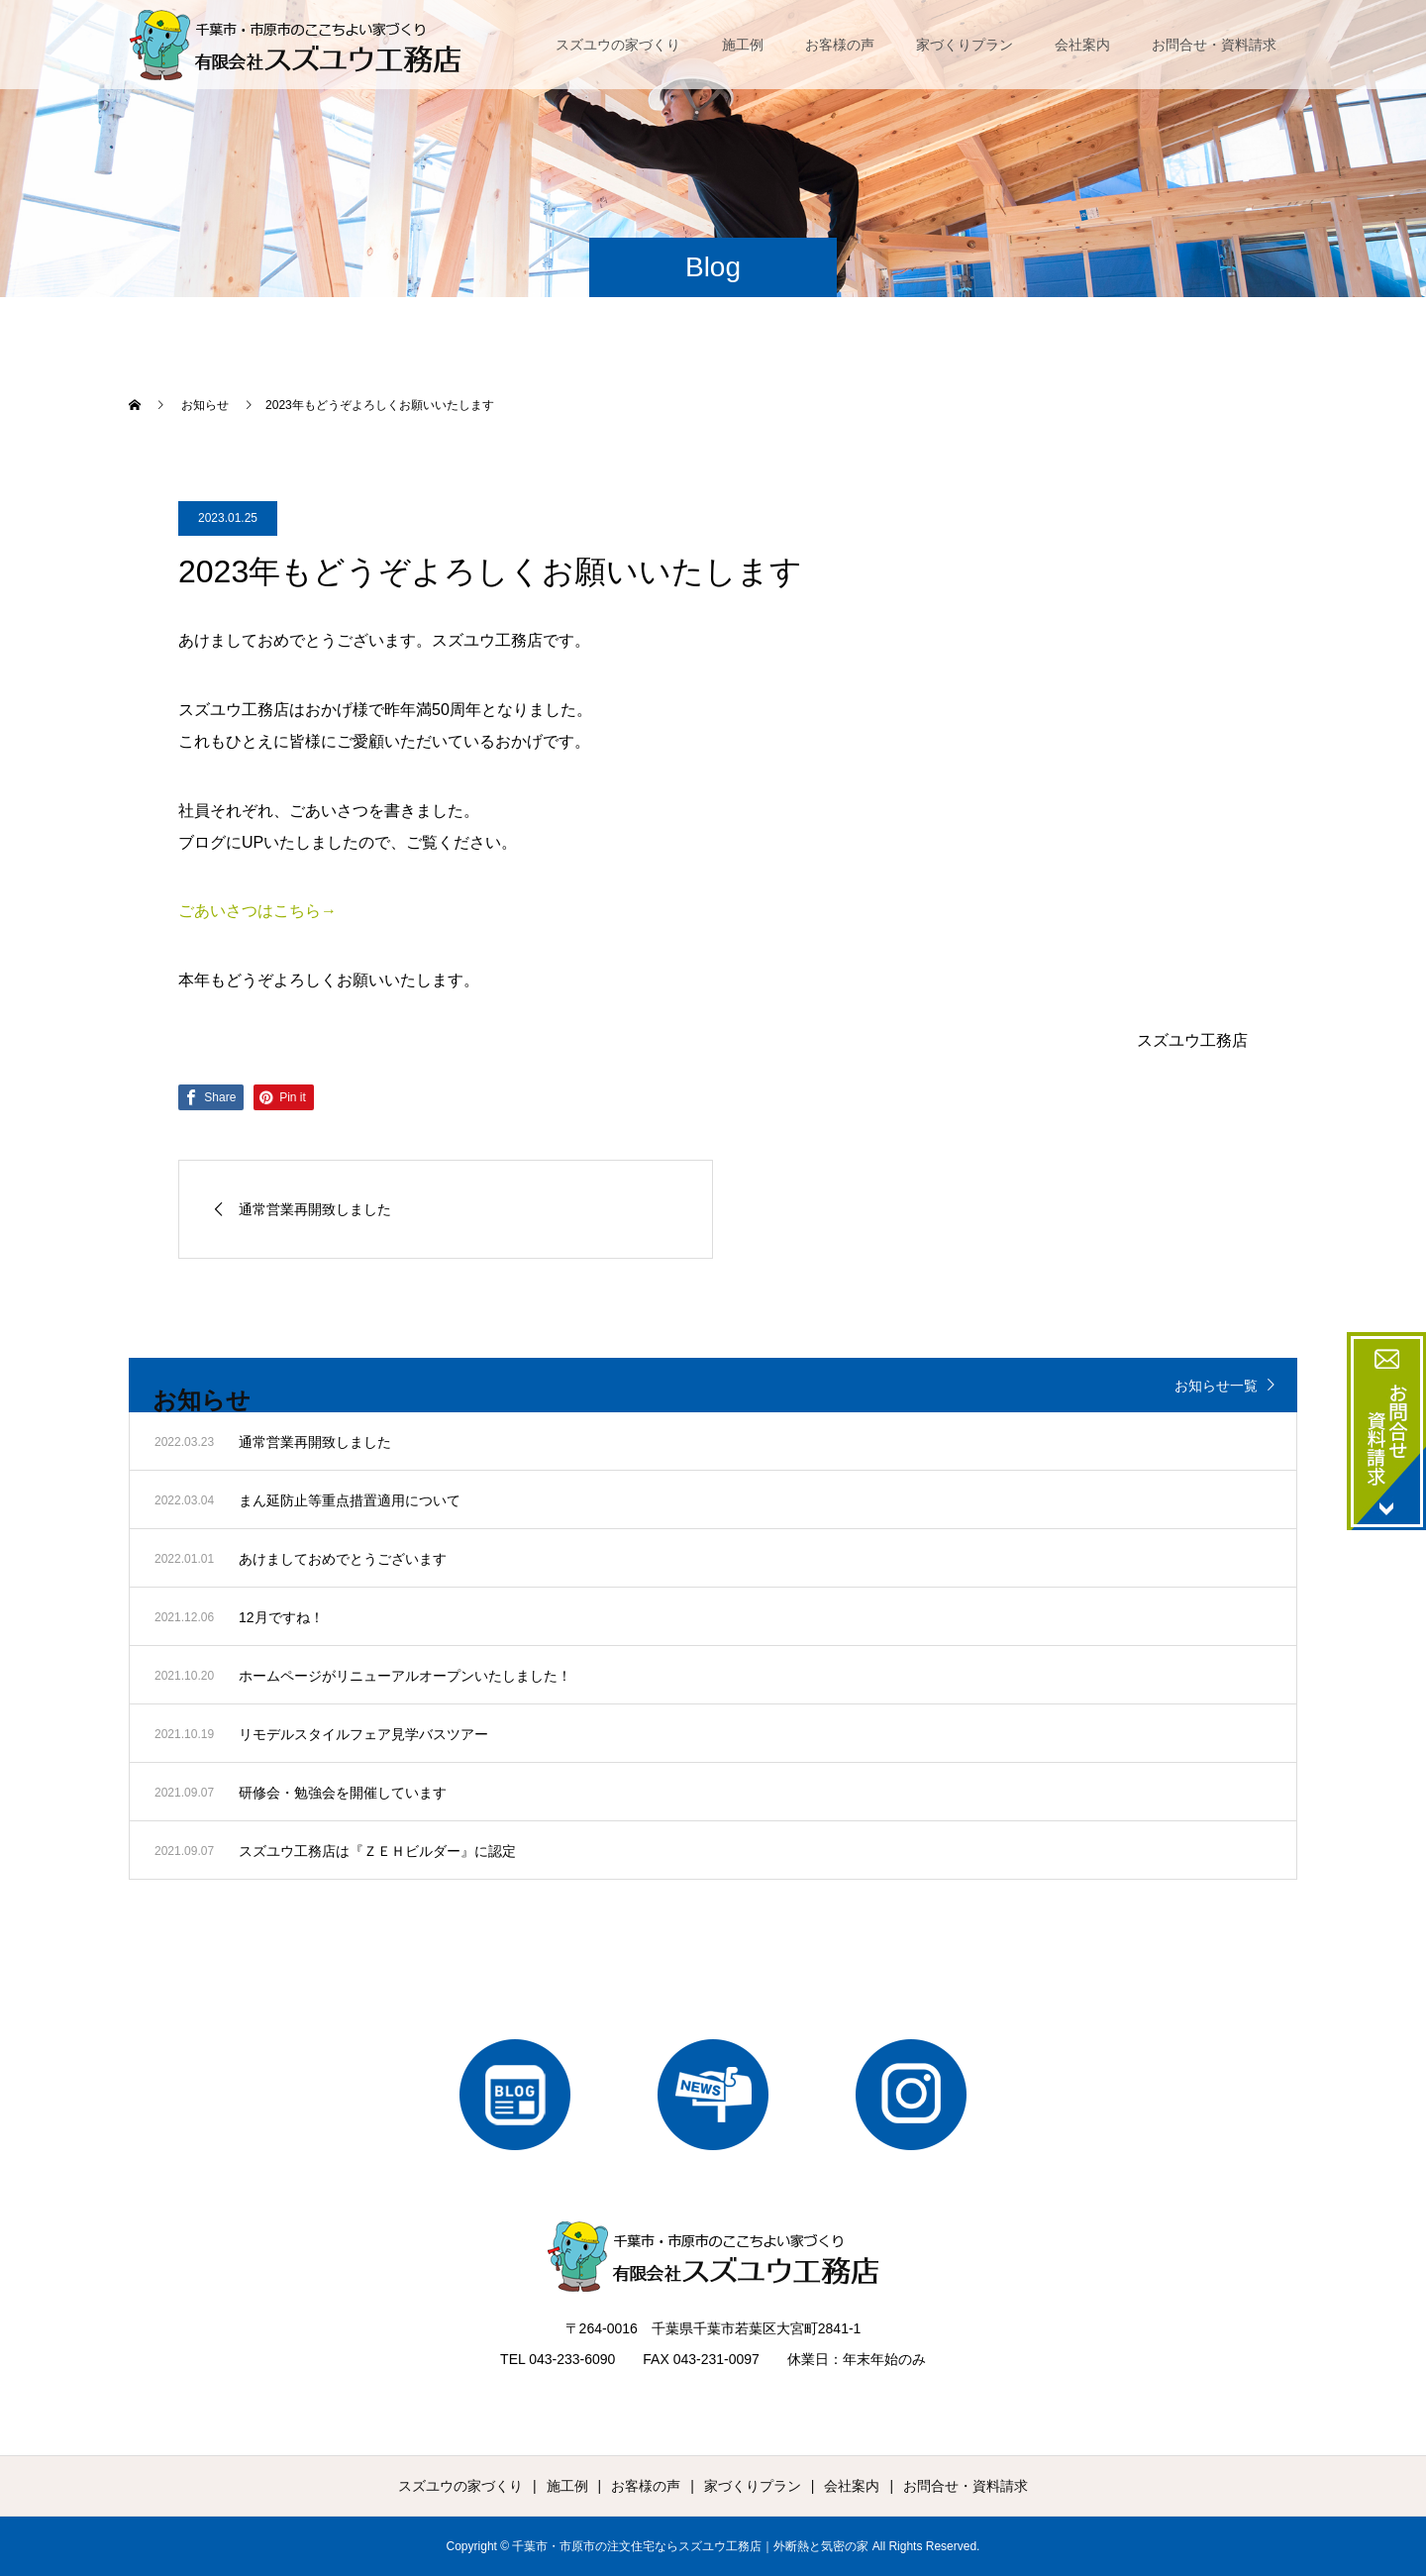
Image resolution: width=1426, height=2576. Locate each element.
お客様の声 (839, 44)
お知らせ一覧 (1216, 1385)
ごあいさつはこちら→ (257, 910)
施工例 (743, 44)
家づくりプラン (964, 44)
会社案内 (1082, 44)
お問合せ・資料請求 (1214, 44)
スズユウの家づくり (618, 44)
